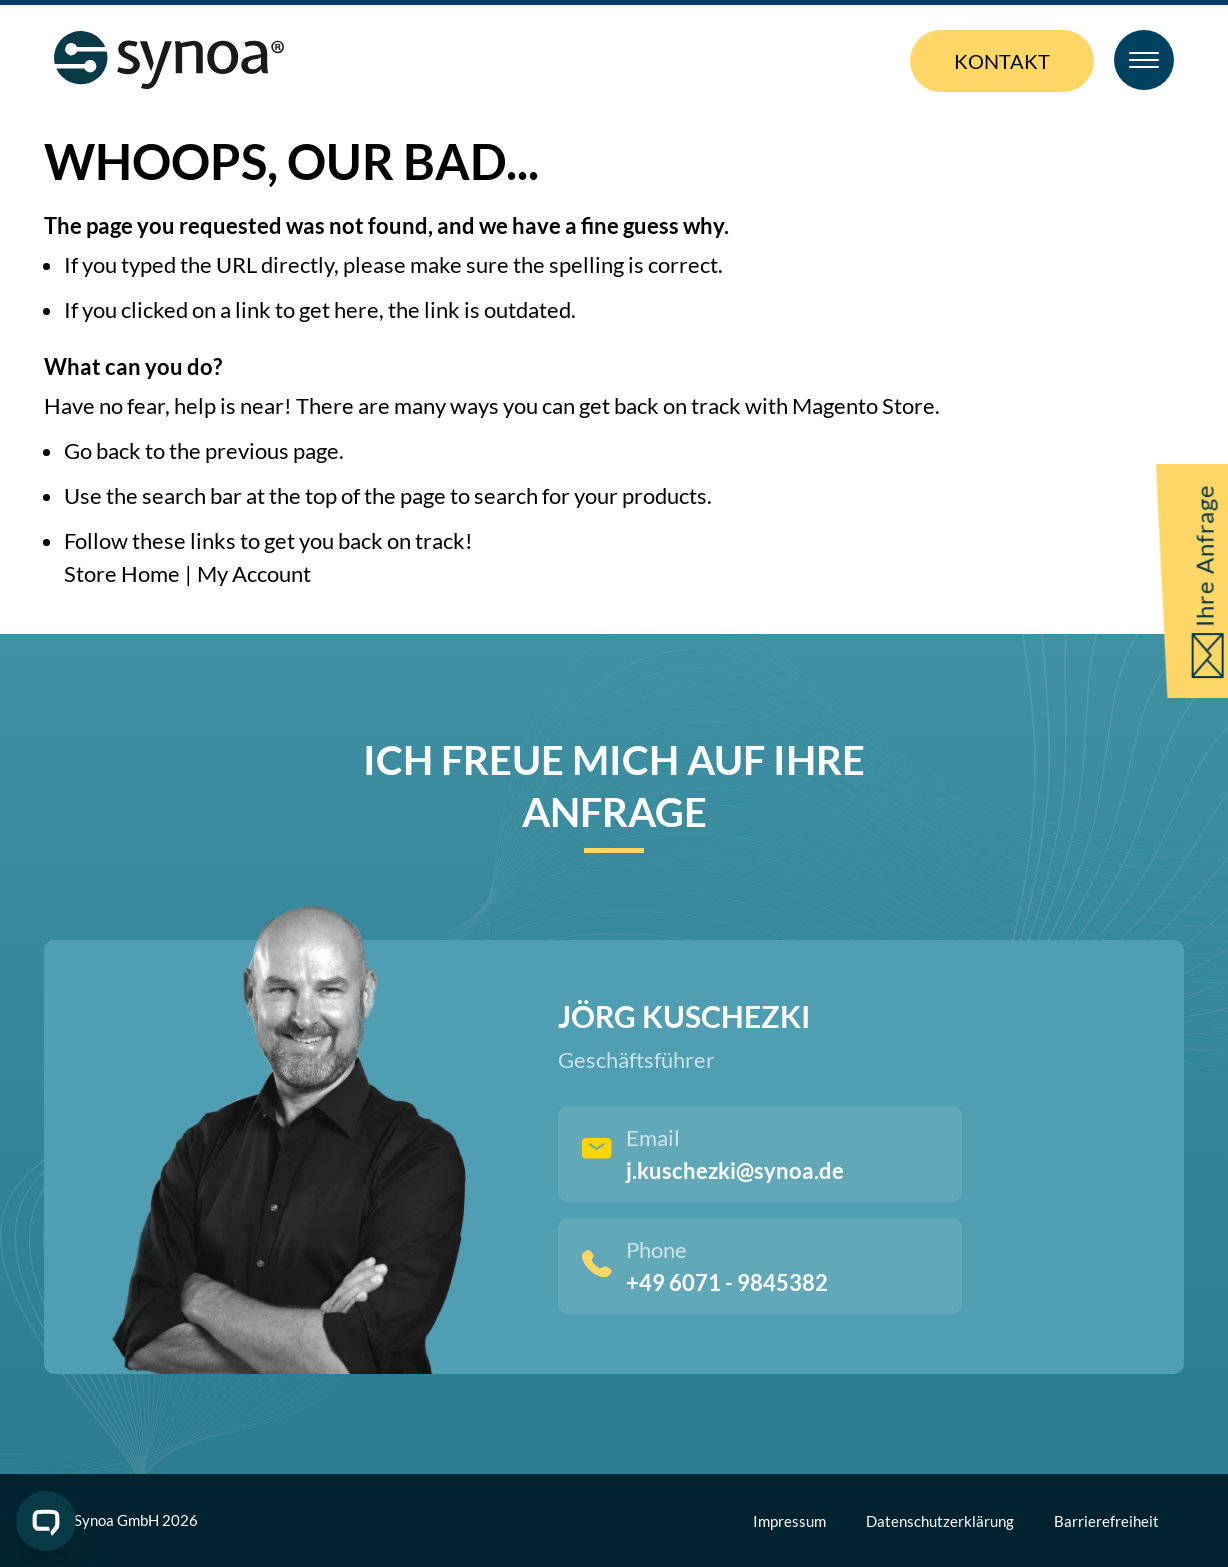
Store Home (122, 573)
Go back (102, 450)
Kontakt (1002, 61)
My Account (254, 573)
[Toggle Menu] (1144, 60)
